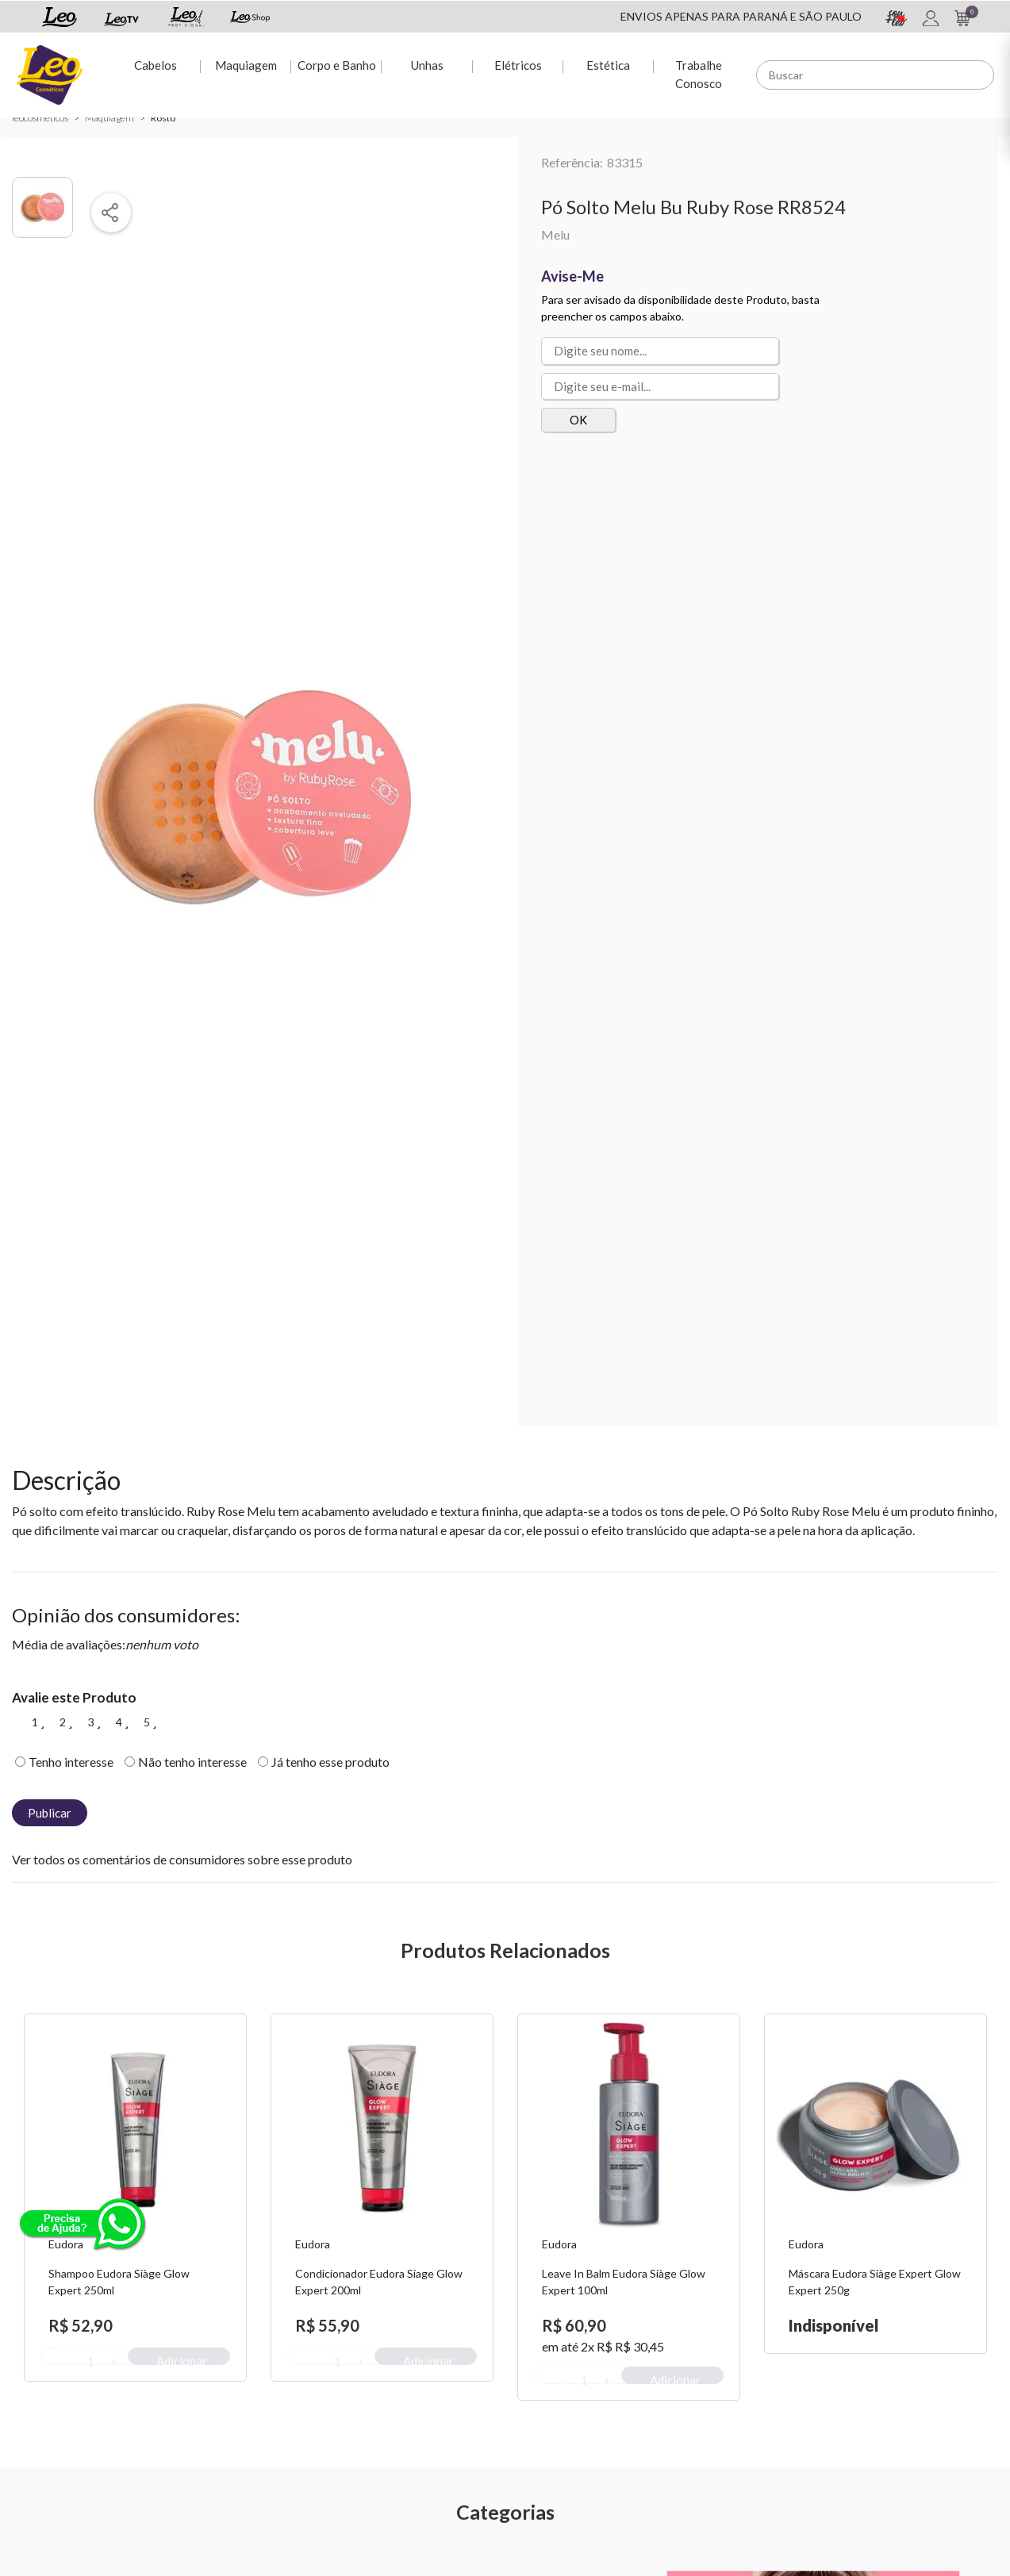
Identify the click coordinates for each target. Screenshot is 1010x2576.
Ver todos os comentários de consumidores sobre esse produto (182, 1859)
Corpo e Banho (336, 64)
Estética (608, 64)
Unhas (426, 64)
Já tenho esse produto (330, 1761)
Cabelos (154, 64)
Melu (555, 234)
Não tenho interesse (192, 1761)
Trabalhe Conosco (698, 73)
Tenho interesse (71, 1761)
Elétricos (517, 64)
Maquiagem (245, 64)
